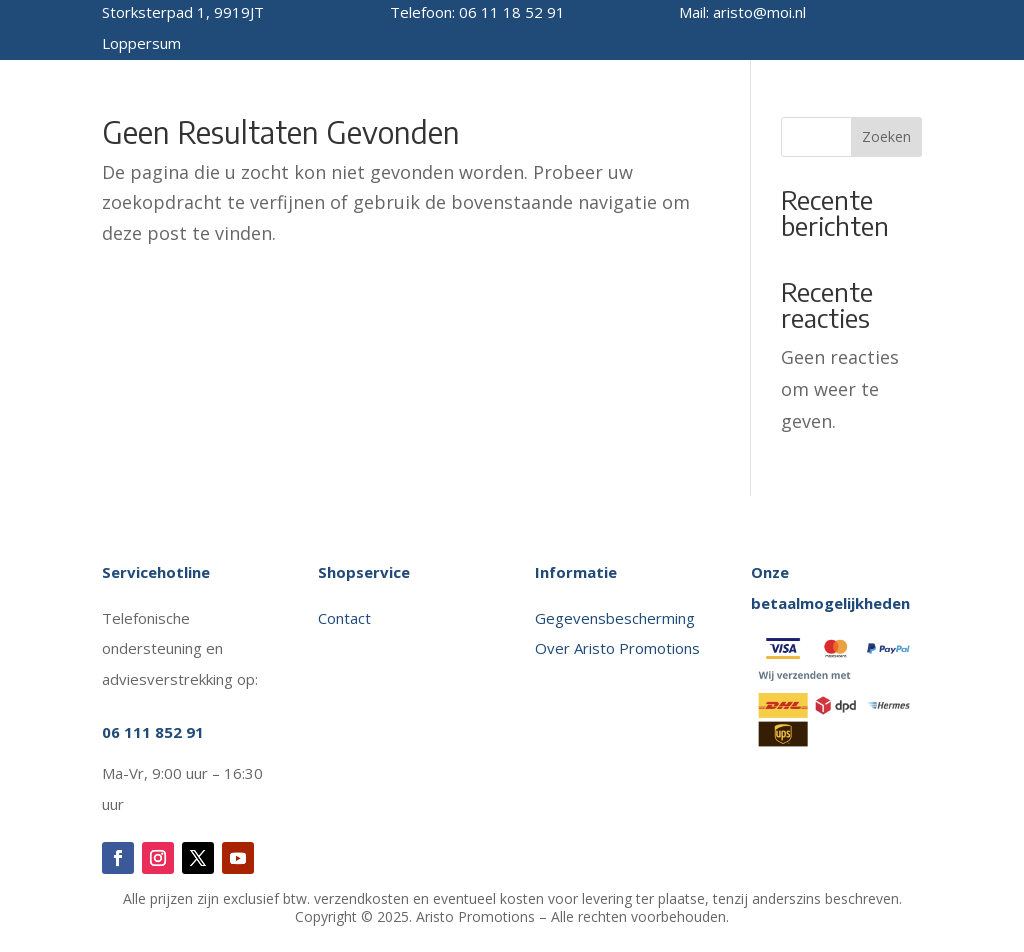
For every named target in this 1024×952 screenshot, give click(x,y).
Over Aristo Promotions (617, 648)
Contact (346, 618)
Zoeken (886, 136)
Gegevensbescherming (615, 618)
